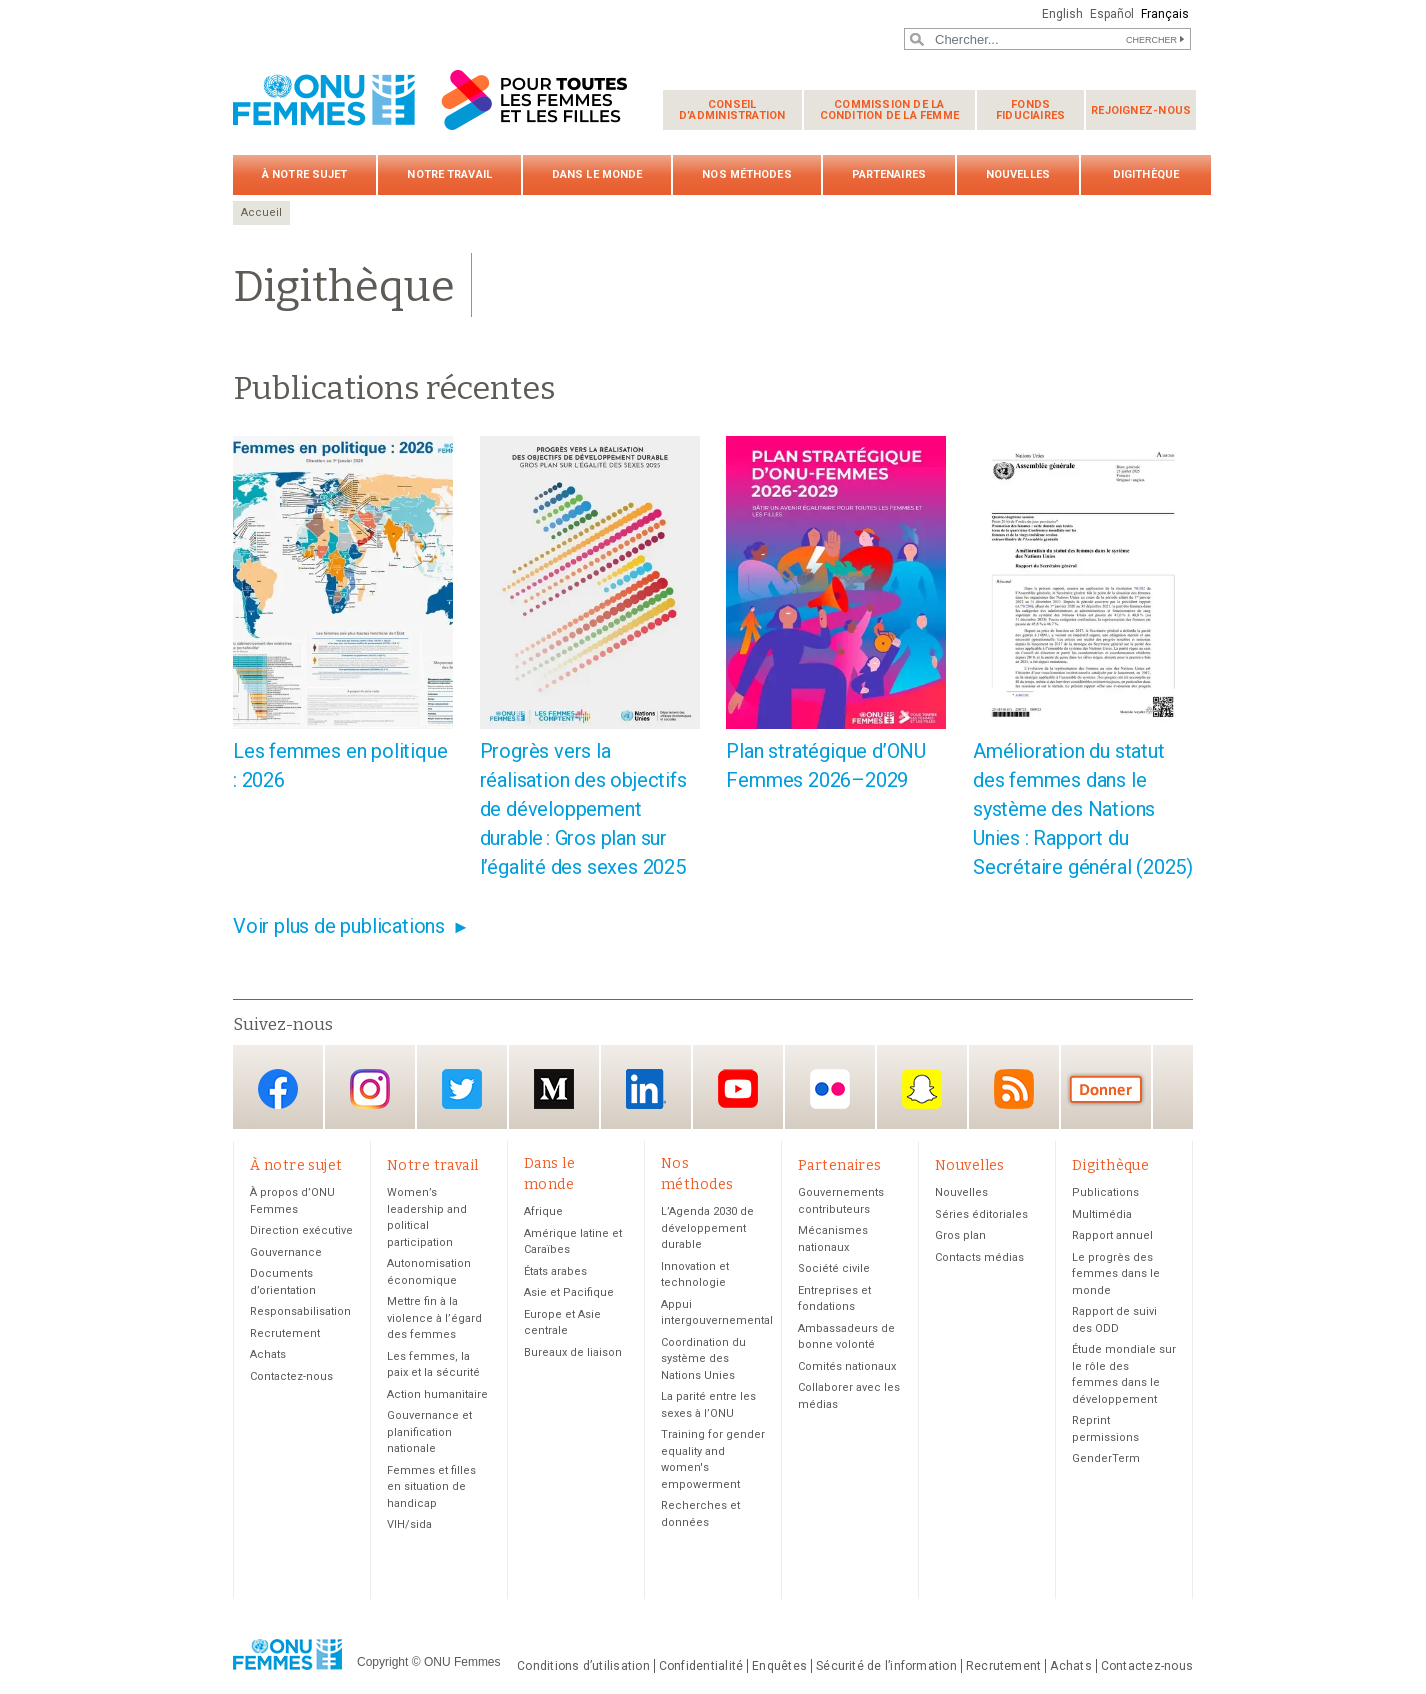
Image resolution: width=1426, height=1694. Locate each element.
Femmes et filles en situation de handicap (431, 1487)
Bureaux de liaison (573, 1352)
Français (1165, 14)
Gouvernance (286, 1252)
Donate (1106, 1088)
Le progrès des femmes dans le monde (1116, 1274)
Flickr (830, 1088)
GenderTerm (1106, 1458)
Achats (268, 1354)
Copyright (382, 1662)
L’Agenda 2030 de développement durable (707, 1228)
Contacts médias (979, 1257)
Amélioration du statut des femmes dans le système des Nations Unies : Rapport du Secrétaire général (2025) (1083, 809)
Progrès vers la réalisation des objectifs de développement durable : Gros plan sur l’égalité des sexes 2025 (583, 809)
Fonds (1030, 110)
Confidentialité (701, 1666)
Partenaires (889, 174)
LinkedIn (646, 1088)
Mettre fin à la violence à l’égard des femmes (434, 1318)
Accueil (261, 212)
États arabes (555, 1271)
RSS (1014, 1088)
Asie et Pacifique (569, 1292)
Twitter (462, 1088)
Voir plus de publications (339, 926)
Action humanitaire (437, 1394)
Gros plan (960, 1235)
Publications (1105, 1192)
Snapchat (922, 1088)
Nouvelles (1018, 174)
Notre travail (449, 174)
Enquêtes (779, 1666)
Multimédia (1102, 1214)
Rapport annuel (1112, 1235)
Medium (554, 1088)
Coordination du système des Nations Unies (703, 1359)
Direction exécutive (301, 1230)
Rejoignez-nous (1141, 110)
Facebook (278, 1088)
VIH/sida (409, 1524)
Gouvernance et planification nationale (429, 1432)
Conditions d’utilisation (583, 1666)
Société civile (834, 1268)
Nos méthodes (746, 174)
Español (1112, 14)
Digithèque (1146, 174)
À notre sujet (304, 174)
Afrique (543, 1211)
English (1062, 14)
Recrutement (285, 1333)
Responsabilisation (300, 1311)
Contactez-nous (291, 1376)
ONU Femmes (462, 1662)
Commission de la (890, 110)
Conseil (732, 110)
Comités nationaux (847, 1366)
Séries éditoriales (981, 1214)
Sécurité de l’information (886, 1666)
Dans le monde (597, 174)
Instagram (370, 1088)
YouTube (738, 1088)
